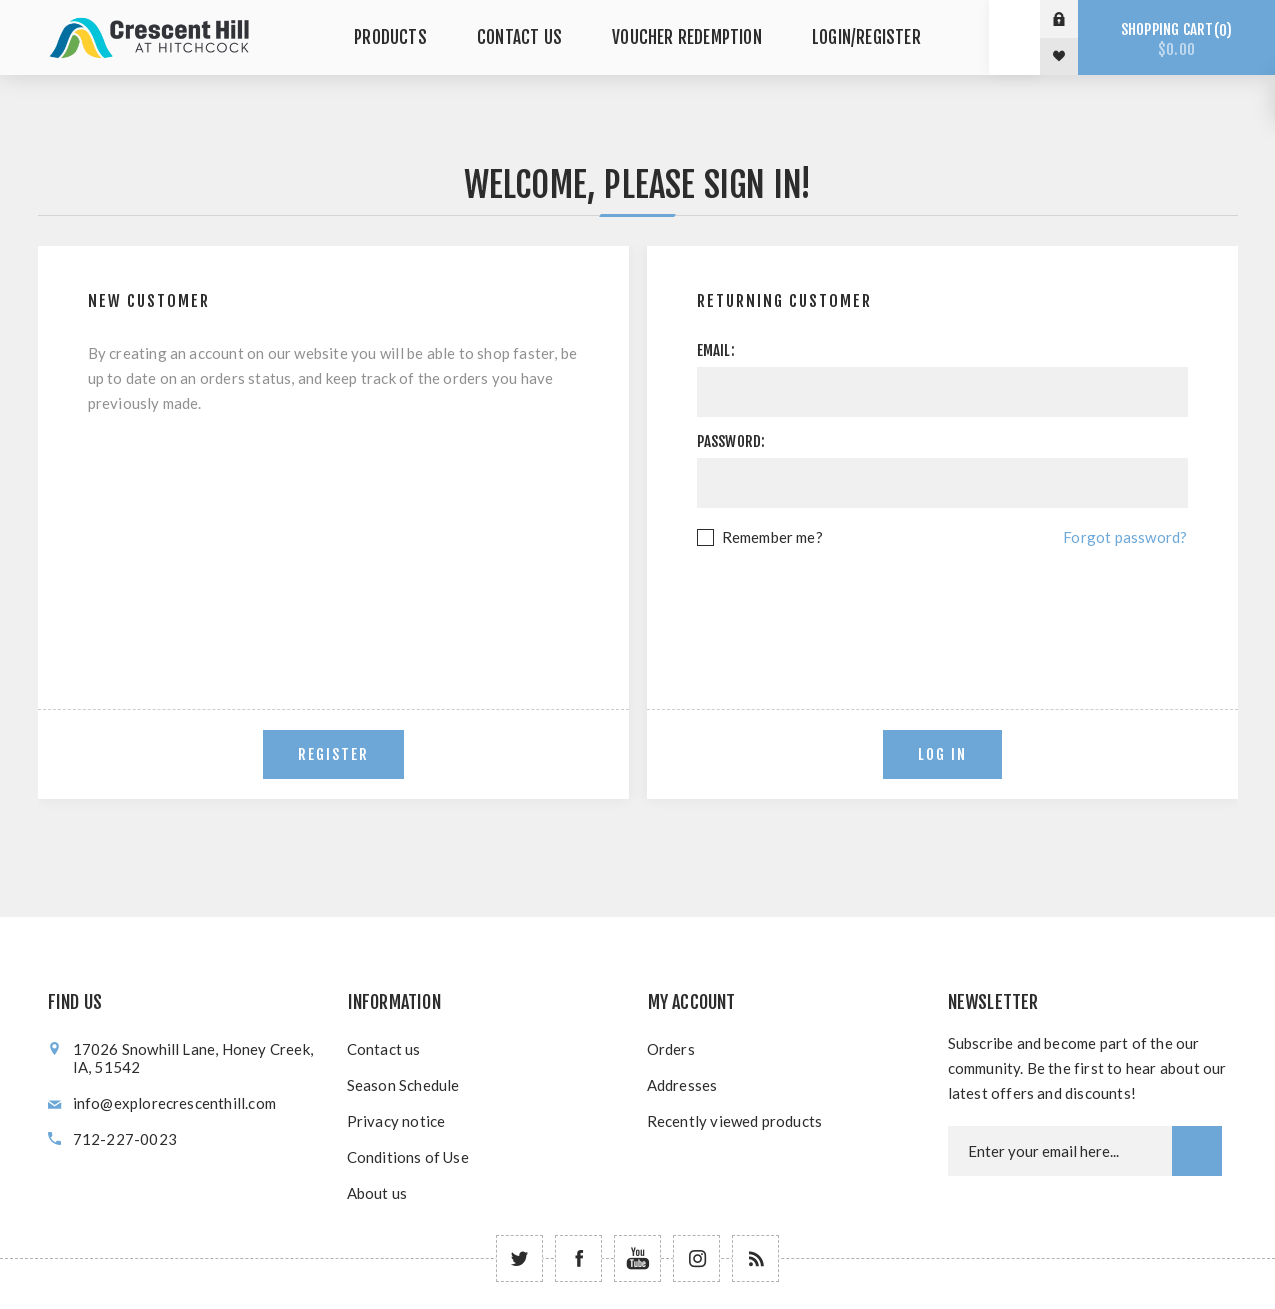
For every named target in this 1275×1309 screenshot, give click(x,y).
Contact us (384, 1049)
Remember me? (772, 537)
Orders (671, 1049)
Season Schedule (403, 1085)
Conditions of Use (408, 1157)
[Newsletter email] (1060, 1151)
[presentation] (942, 605)
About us (377, 1193)
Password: (731, 441)
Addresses (682, 1085)
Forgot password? (1125, 537)
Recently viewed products (735, 1121)
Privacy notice (396, 1121)
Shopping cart (1176, 39)
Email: (716, 350)
